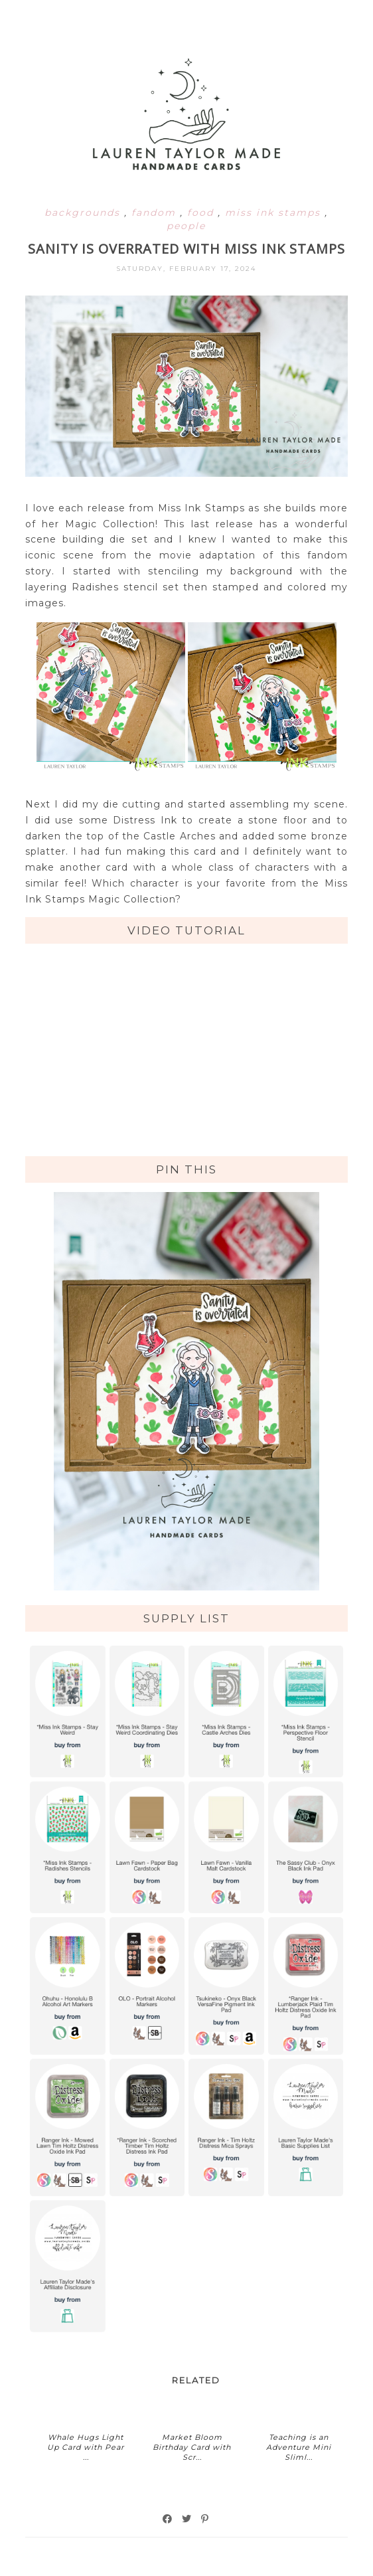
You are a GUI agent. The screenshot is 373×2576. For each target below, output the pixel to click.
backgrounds (84, 212)
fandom (155, 212)
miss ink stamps (275, 212)
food (202, 212)
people (186, 226)
